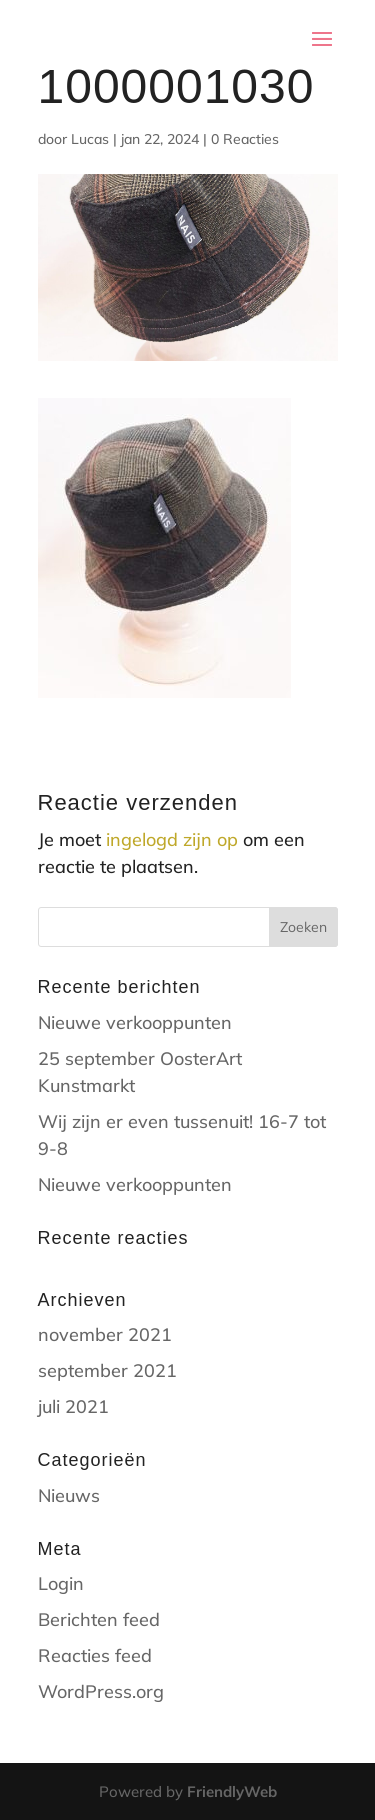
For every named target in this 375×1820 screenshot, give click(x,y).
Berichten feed (99, 1619)
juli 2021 (73, 1406)
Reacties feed (95, 1655)
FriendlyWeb (232, 1791)
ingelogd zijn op (172, 839)
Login (61, 1583)
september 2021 (107, 1370)
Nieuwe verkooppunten (135, 1022)
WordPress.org (101, 1691)
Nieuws (69, 1495)
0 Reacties (245, 139)
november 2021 (105, 1334)
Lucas (90, 139)
